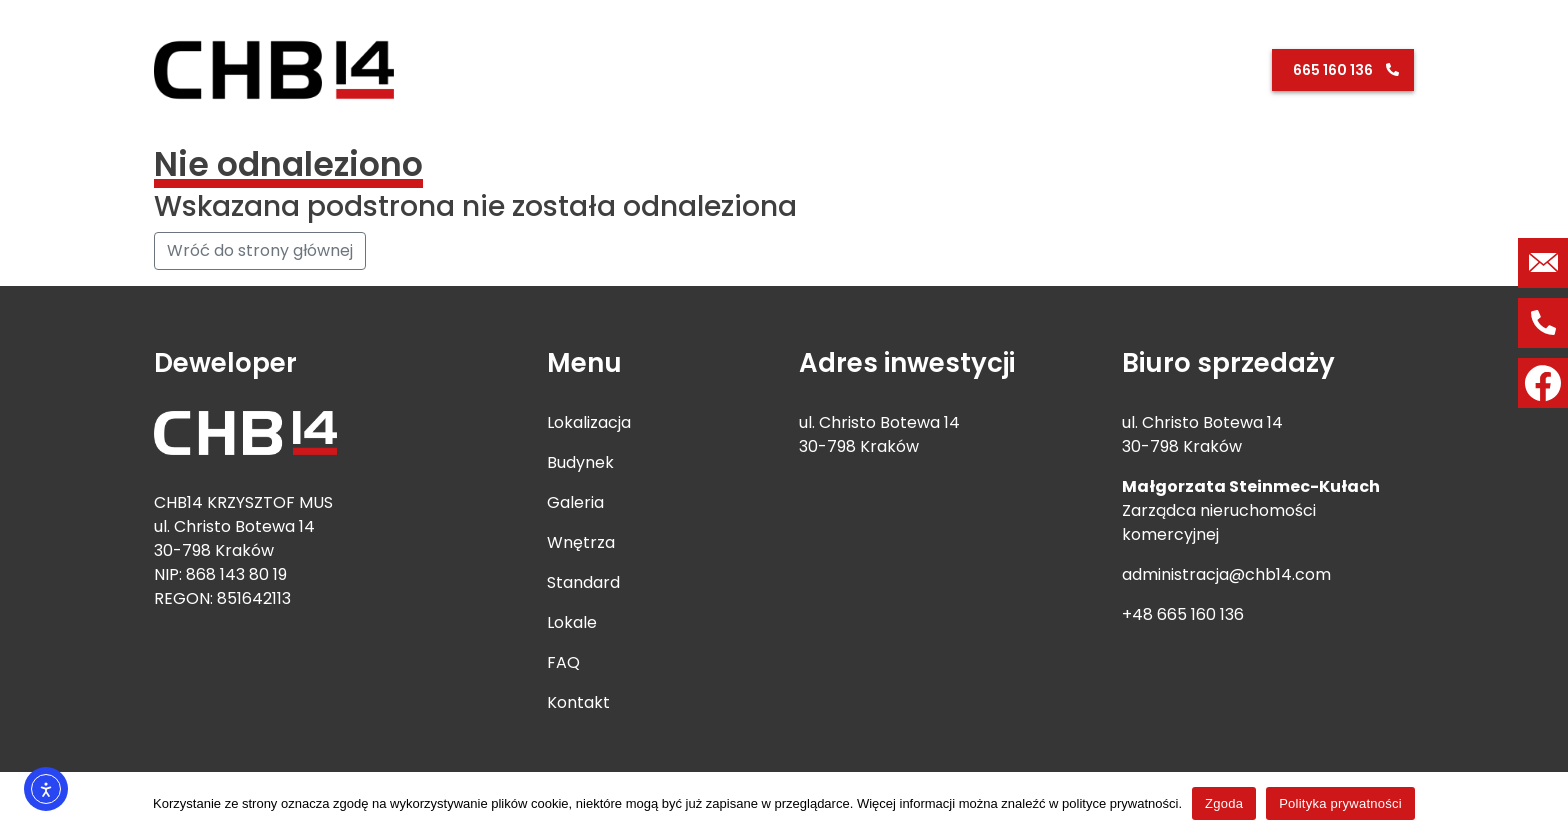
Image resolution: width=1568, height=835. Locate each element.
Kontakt (1227, 69)
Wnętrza (581, 542)
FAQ (1167, 69)
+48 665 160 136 (1183, 614)
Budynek (887, 69)
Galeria (960, 69)
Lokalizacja (799, 69)
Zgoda (1224, 803)
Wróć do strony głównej (260, 250)
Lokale (1113, 69)
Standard (1038, 69)
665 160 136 (1333, 70)
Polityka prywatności (1340, 803)
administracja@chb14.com (1226, 574)
